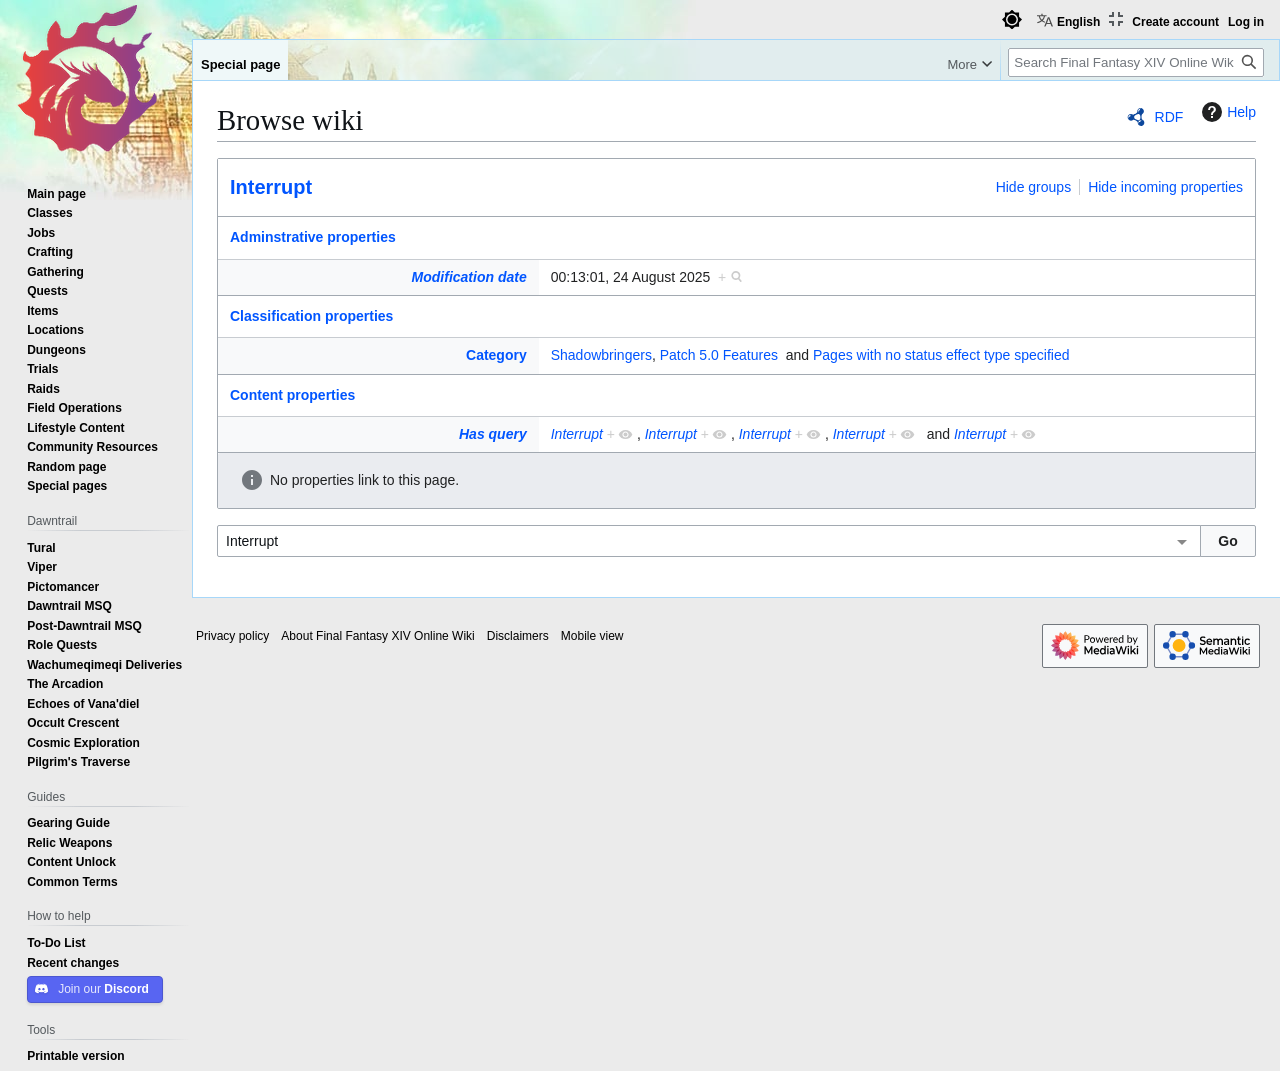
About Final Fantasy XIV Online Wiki (377, 636)
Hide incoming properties (1165, 187)
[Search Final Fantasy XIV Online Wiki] (1136, 62)
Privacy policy (232, 636)
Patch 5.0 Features (719, 355)
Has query (493, 434)
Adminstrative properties (313, 237)
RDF (1169, 117)
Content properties (292, 395)
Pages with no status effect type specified (941, 355)
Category (496, 355)
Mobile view (592, 636)
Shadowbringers (601, 355)
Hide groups (1034, 187)
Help (1226, 112)
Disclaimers (518, 636)
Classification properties (311, 316)
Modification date (469, 277)
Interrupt (271, 187)
